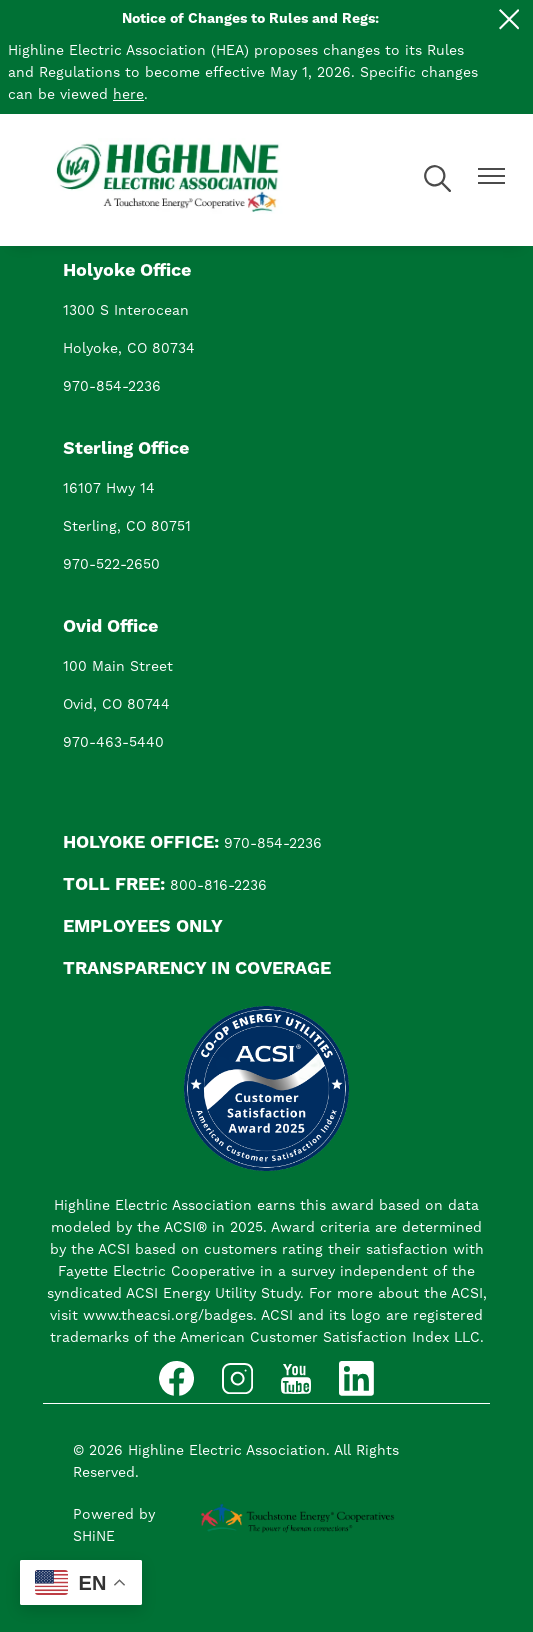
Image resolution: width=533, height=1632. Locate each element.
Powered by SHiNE (114, 1526)
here (128, 95)
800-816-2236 (218, 886)
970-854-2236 (112, 387)
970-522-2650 (111, 565)
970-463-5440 (113, 743)
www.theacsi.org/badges (168, 1316)
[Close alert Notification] (509, 19)
